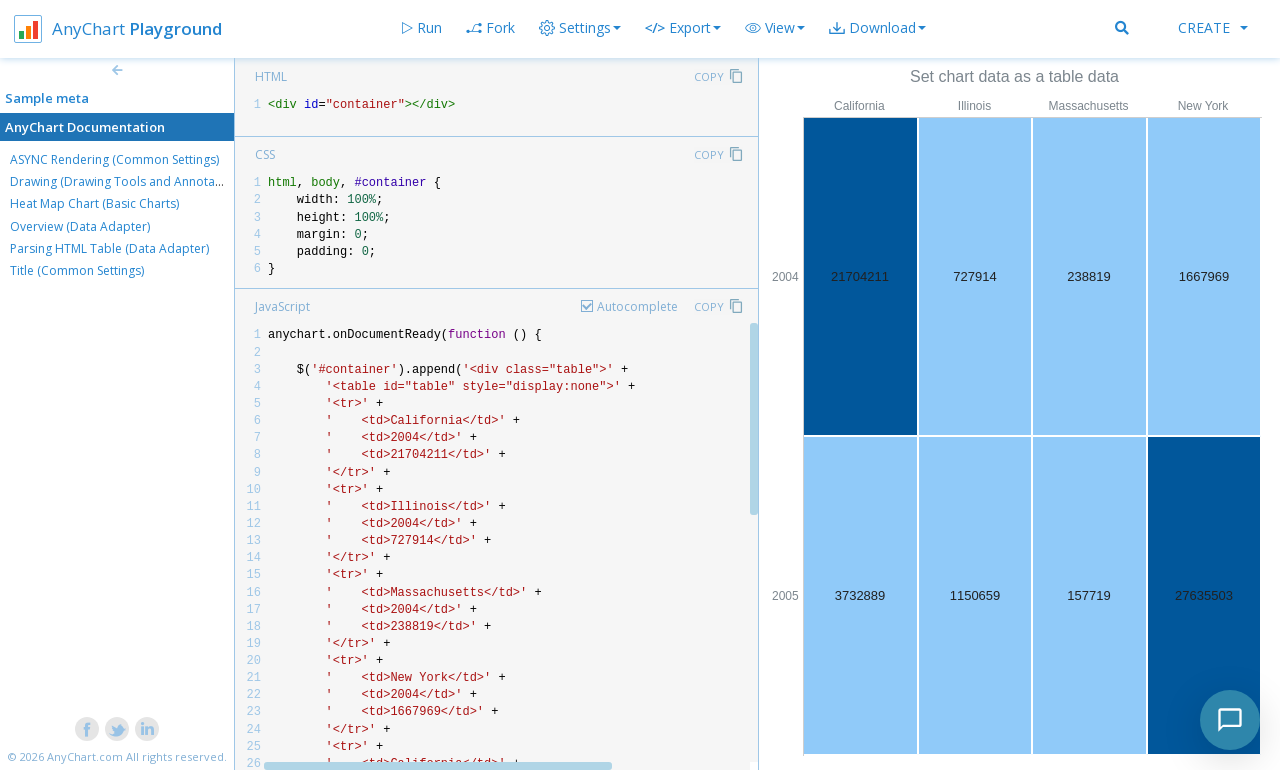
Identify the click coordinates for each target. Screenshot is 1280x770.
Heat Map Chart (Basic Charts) (94, 203)
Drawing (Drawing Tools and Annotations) (128, 181)
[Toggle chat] (1230, 720)
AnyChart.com (85, 756)
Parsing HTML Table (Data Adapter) (109, 248)
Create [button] (1213, 27)
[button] (775, 28)
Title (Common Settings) (77, 270)
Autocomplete (637, 306)
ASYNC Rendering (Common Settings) (114, 159)
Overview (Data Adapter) (80, 226)
